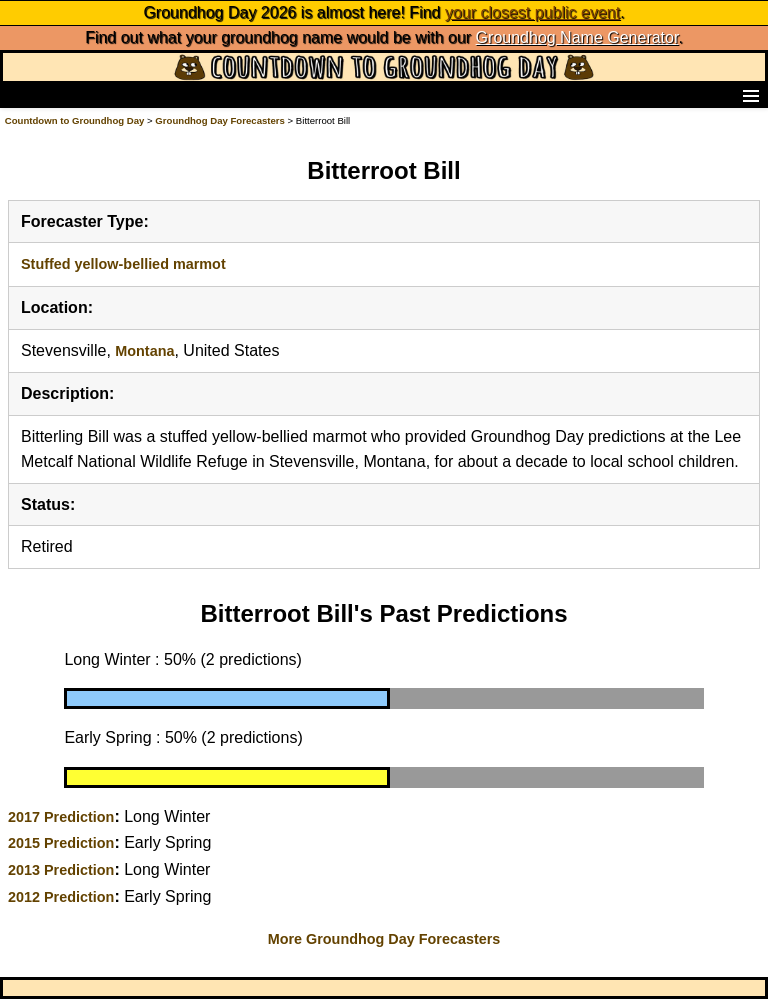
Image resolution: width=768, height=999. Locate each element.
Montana (144, 351)
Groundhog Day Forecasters (221, 120)
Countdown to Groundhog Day (75, 120)
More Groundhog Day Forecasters (384, 939)
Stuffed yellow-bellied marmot (123, 264)
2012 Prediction (61, 897)
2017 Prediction (61, 817)
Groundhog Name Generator (577, 37)
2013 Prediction (61, 870)
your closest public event (532, 12)
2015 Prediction (61, 843)
